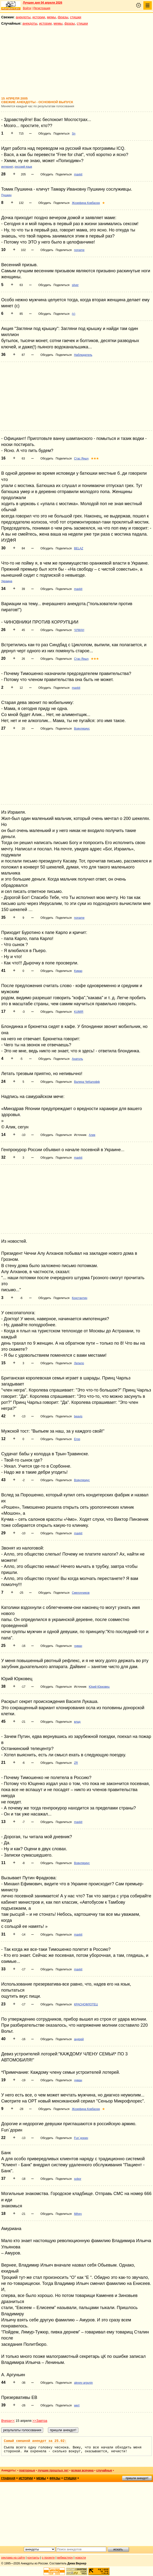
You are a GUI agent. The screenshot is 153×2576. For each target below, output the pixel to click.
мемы (51, 17)
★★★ (95, 458)
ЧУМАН (79, 630)
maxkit (78, 174)
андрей (79, 2039)
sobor (77, 2179)
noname (79, 250)
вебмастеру (65, 2557)
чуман (78, 1646)
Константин (79, 1298)
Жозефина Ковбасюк (86, 203)
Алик (92, 1135)
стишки (75, 17)
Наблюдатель (83, 355)
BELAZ (78, 548)
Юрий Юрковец (99, 1686)
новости (80, 2557)
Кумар (78, 971)
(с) (73, 314)
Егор (77, 1439)
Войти (27, 8)
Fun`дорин (81, 2138)
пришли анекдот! (137, 2478)
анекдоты (23, 17)
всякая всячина (82, 2470)
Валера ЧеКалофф (87, 1081)
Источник (80, 1135)
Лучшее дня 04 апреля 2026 (42, 2)
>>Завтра (39, 2421)
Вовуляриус (82, 728)
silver (75, 285)
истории (39, 17)
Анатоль (77, 1059)
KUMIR (78, 1011)
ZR (76, 1763)
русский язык (23, 166)
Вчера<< (8, 2421)
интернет (7, 166)
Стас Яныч (81, 458)
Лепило (79, 1363)
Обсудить (44, 133)
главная (8, 2478)
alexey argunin (83, 2382)
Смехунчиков (80, 1592)
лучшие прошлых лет (53, 2470)
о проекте (48, 2557)
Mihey (78, 2214)
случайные (104, 2470)
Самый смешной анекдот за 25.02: (35, 2441)
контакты (33, 2557)
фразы (63, 17)
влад (77, 1721)
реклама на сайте (13, 2557)
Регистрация (41, 8)
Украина (6, 581)
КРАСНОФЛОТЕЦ (86, 2004)
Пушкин (6, 195)
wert (77, 2405)
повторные (27, 2470)
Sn (73, 133)
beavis (78, 1416)
